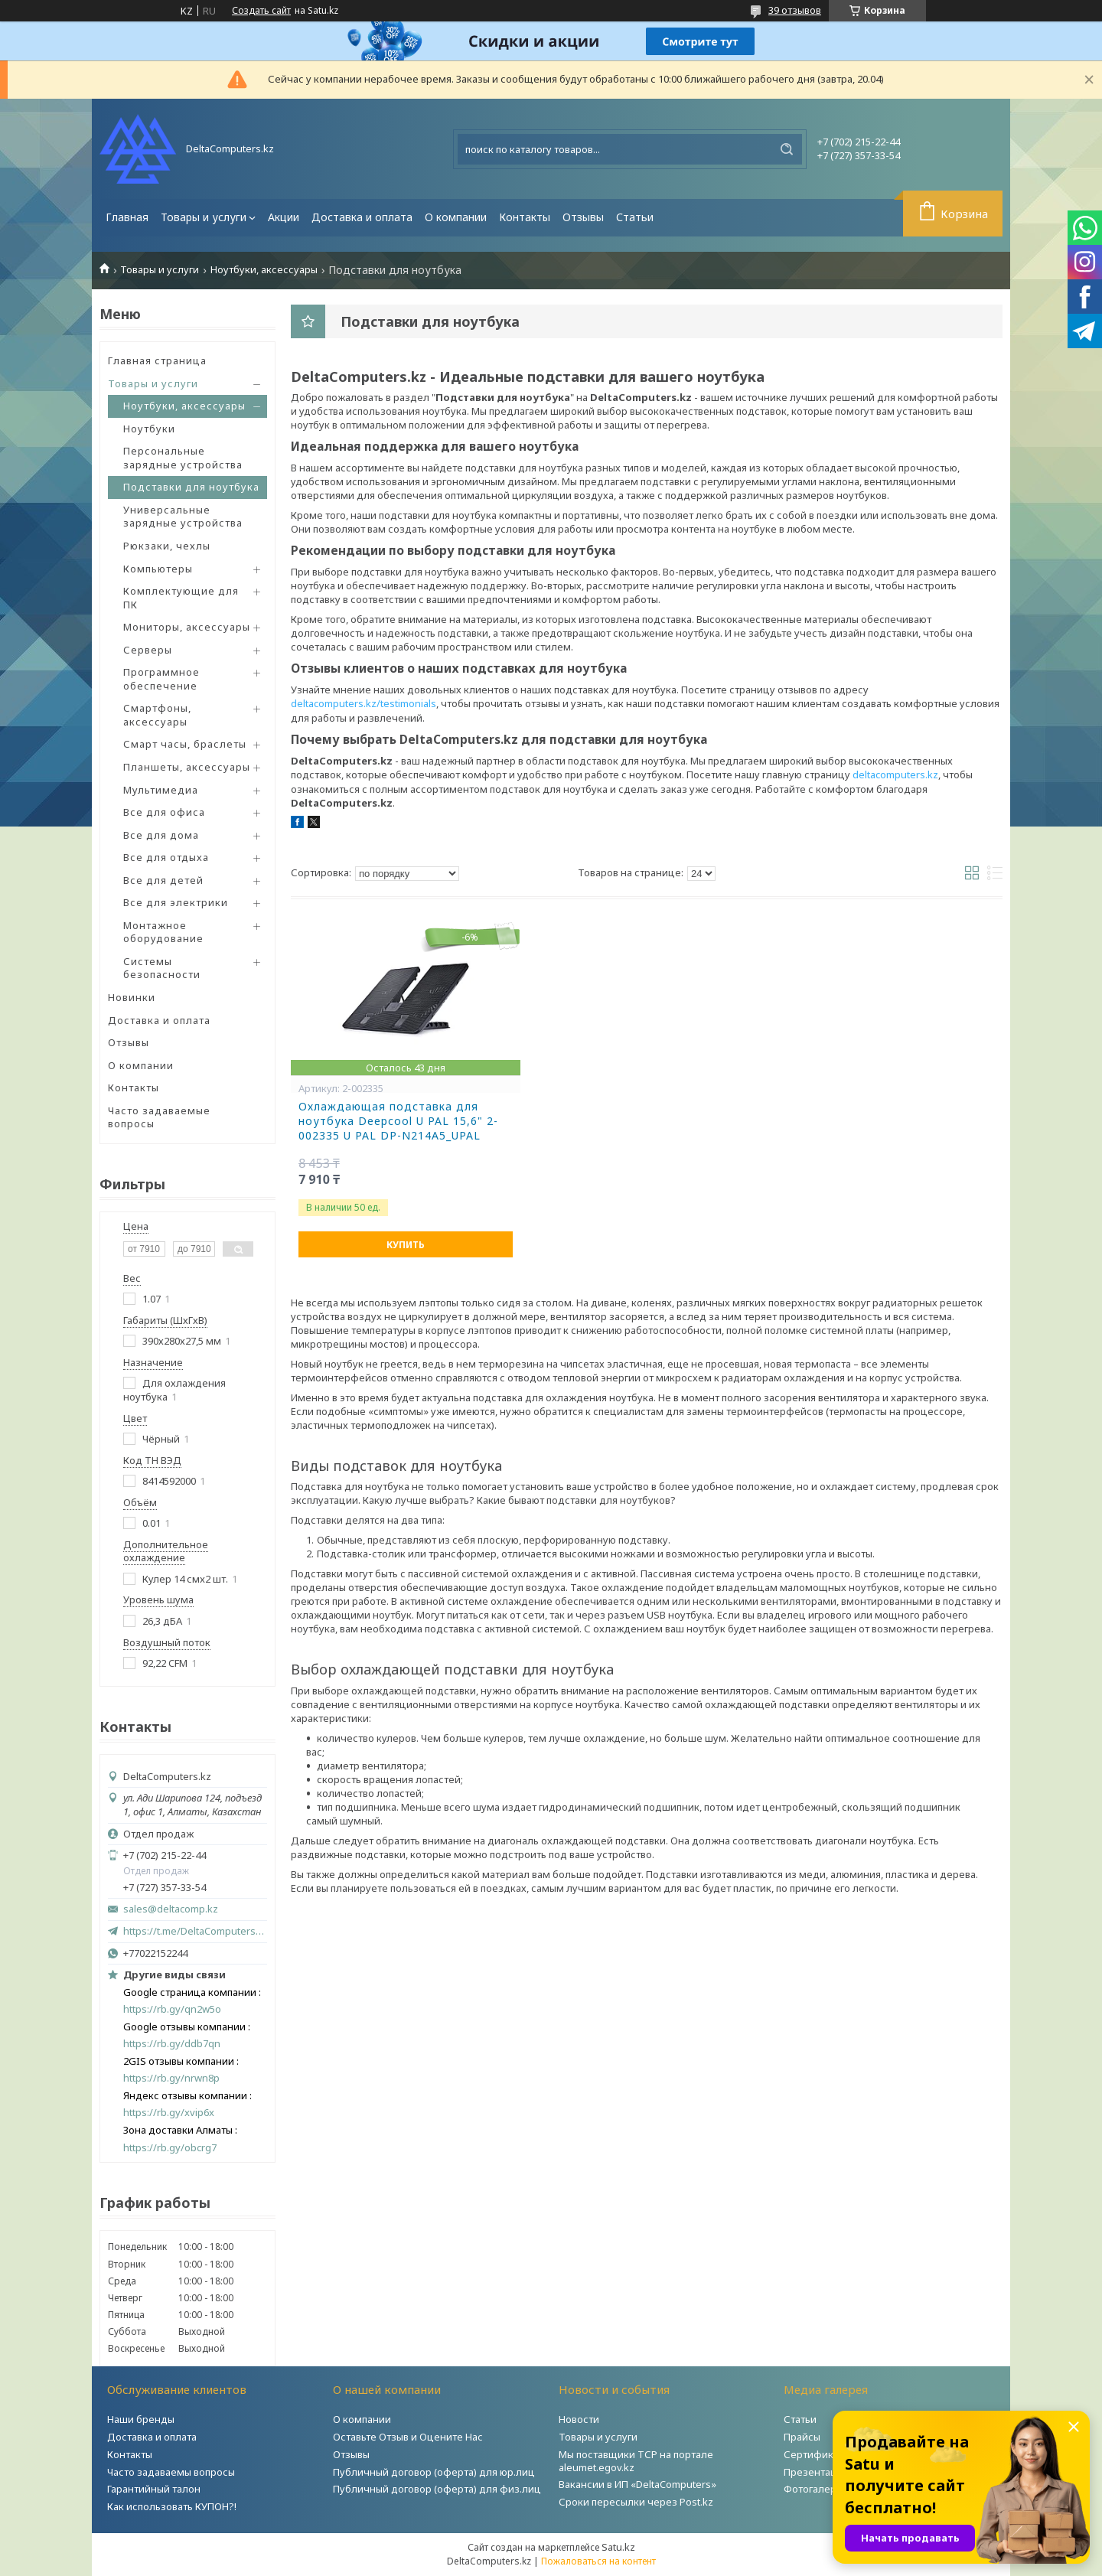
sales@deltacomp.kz (170, 1909)
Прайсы (802, 2437)
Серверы (147, 650)
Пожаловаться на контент (598, 2561)
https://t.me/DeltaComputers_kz (195, 1931)
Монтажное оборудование (163, 932)
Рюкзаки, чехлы (166, 546)
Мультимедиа (160, 790)
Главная (127, 217)
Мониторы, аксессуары (186, 627)
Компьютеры (158, 569)
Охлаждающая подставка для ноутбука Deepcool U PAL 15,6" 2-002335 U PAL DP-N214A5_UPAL (398, 1121)
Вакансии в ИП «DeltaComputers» (637, 2484)
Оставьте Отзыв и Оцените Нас (408, 2437)
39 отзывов (794, 10)
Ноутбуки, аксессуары (264, 269)
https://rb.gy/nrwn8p (171, 2078)
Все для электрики (175, 902)
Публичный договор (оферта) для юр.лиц (434, 2472)
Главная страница (157, 360)
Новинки (131, 997)
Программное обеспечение (161, 679)
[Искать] (786, 149)
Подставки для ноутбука (191, 487)
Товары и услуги (203, 217)
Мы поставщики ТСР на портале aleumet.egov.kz (636, 2460)
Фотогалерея (816, 2489)
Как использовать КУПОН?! (171, 2506)
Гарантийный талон (154, 2489)
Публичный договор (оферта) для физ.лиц (437, 2489)
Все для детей (163, 880)
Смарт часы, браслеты (184, 744)
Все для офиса (164, 812)
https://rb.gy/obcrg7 (170, 2147)
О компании (456, 217)
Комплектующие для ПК (181, 597)
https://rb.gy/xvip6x (168, 2112)
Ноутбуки (149, 428)
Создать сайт (261, 10)
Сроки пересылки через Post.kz (636, 2502)
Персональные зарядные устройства (183, 457)
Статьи (635, 217)
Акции (283, 217)
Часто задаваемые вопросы (159, 1117)
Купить (405, 1244)
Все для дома (161, 835)
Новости (579, 2419)
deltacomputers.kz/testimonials (363, 703)
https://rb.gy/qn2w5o (172, 2009)
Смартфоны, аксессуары (157, 715)
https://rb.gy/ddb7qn (171, 2043)
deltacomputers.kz (895, 774)
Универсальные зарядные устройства (183, 516)
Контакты (524, 217)
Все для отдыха (166, 857)
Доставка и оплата (361, 217)
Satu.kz (618, 2547)
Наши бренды (140, 2419)
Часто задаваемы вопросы (171, 2472)
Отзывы (583, 217)
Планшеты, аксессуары (186, 767)
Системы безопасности (162, 968)
